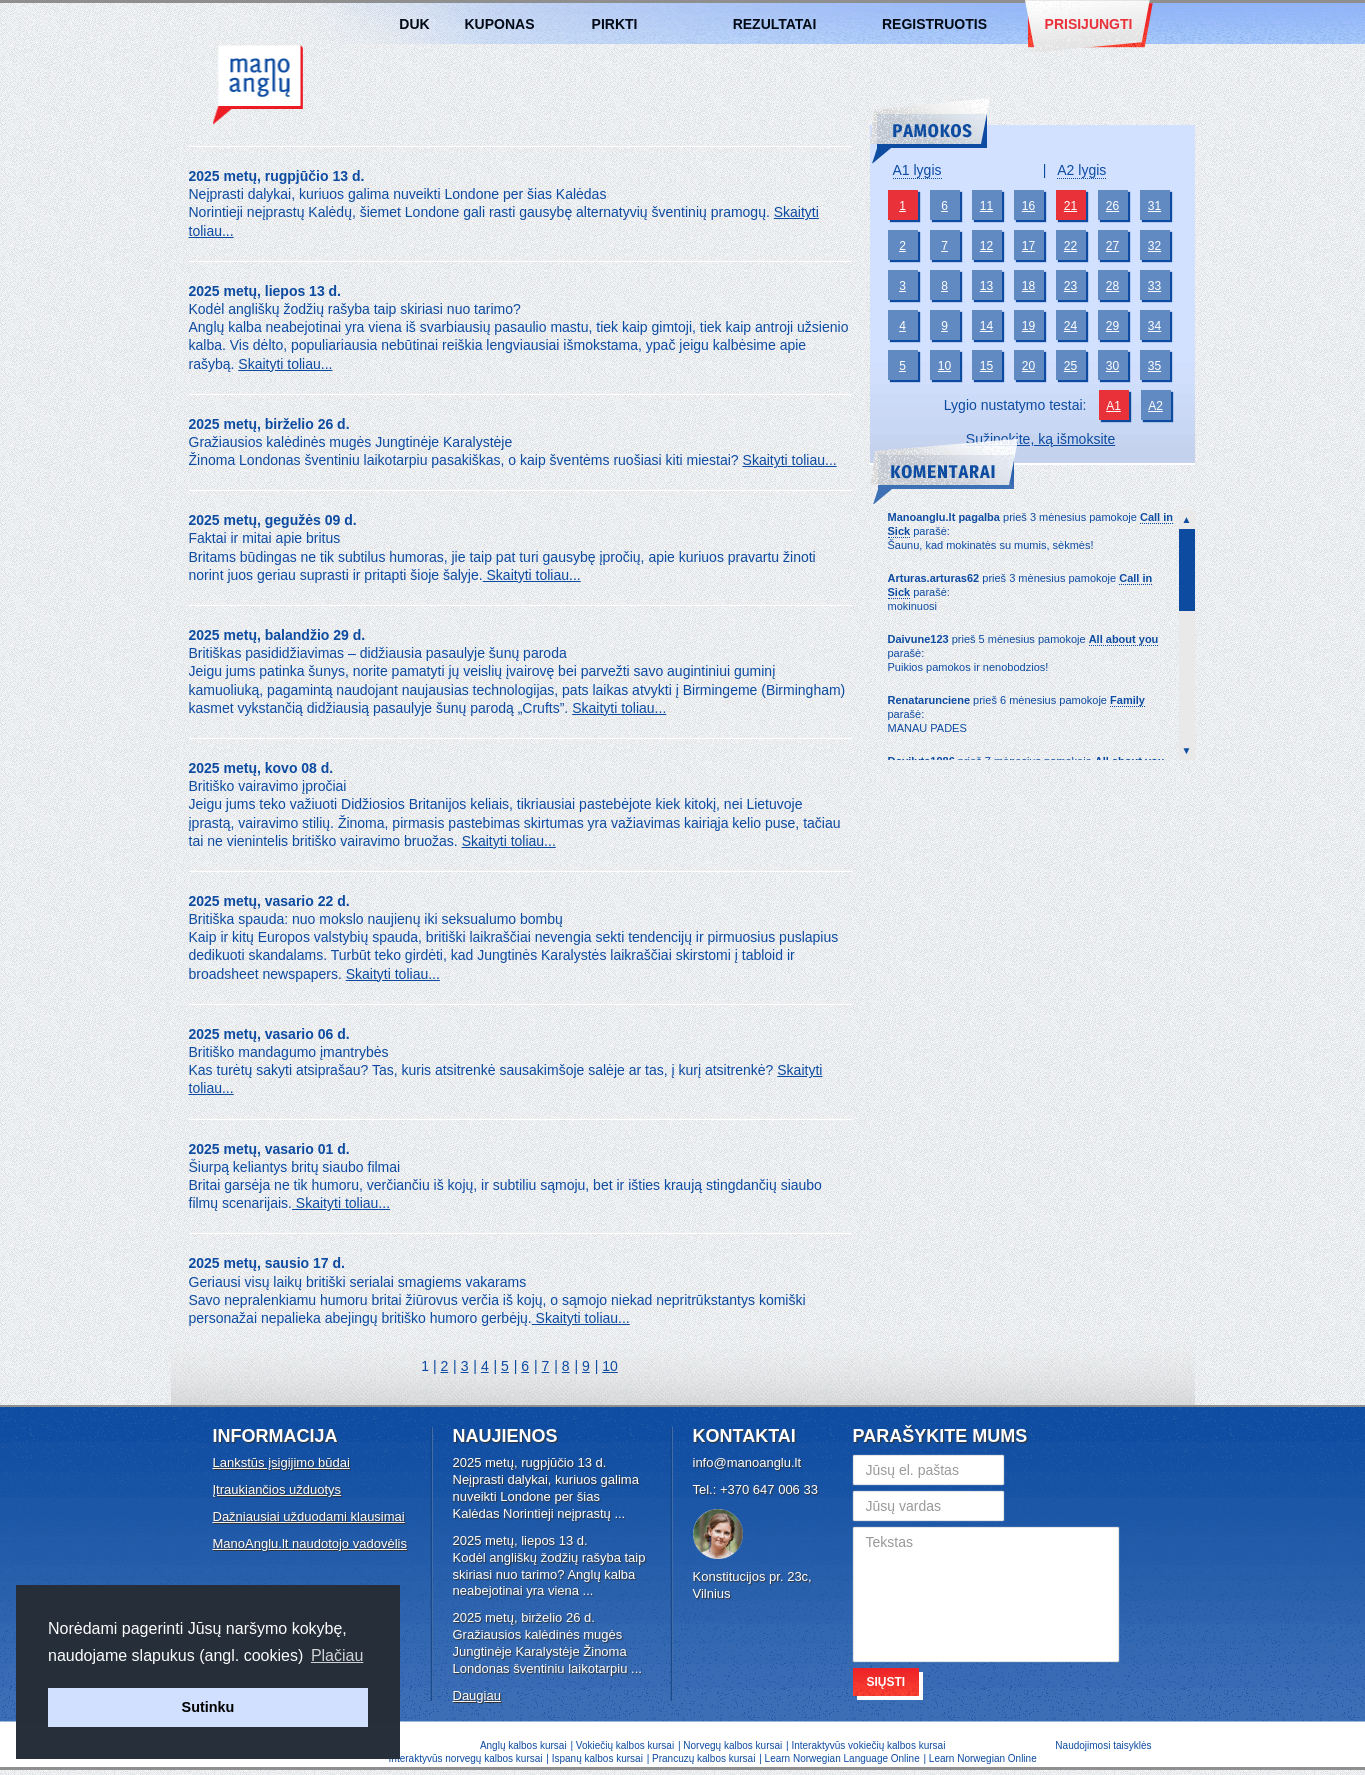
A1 (1113, 406)
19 (1028, 326)
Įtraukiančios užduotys (277, 1489)
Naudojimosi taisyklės (1103, 1745)
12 (986, 246)
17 (1028, 246)
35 (1154, 366)
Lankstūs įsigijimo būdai (281, 1462)
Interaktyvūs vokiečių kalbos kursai (868, 1745)
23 (1070, 286)
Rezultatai (775, 24)
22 (1070, 246)
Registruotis (934, 24)
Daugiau (477, 1695)
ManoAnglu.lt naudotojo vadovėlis (310, 1543)
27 (1112, 246)
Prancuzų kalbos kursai (705, 1758)
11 (986, 206)
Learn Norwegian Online (983, 1758)
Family (1127, 700)
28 (1112, 286)
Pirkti (615, 24)
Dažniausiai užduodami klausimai (309, 1516)
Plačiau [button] (337, 1655)
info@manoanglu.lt (747, 1462)
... (619, 1513)
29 (1112, 326)
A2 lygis (1081, 170)
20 (1028, 366)
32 (1154, 246)
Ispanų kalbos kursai (597, 1758)
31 (1154, 206)
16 (1028, 206)
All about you (1124, 639)
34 (1154, 326)
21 (1070, 206)
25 (1070, 366)
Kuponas (500, 24)
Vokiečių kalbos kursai (625, 1745)
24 (1070, 326)
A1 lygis (917, 170)
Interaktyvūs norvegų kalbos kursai (466, 1758)
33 (1154, 286)
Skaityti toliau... (285, 364)
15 (986, 366)
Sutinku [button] (208, 1707)
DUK (414, 24)
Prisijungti (1089, 24)
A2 (1155, 406)
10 (610, 1366)
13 (986, 286)
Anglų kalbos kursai (258, 85)
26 (1112, 206)
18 (1028, 286)
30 (1112, 366)
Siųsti (886, 1682)
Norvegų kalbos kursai (732, 1745)
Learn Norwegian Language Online (842, 1758)
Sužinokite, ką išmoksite (1040, 439)
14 (986, 326)
